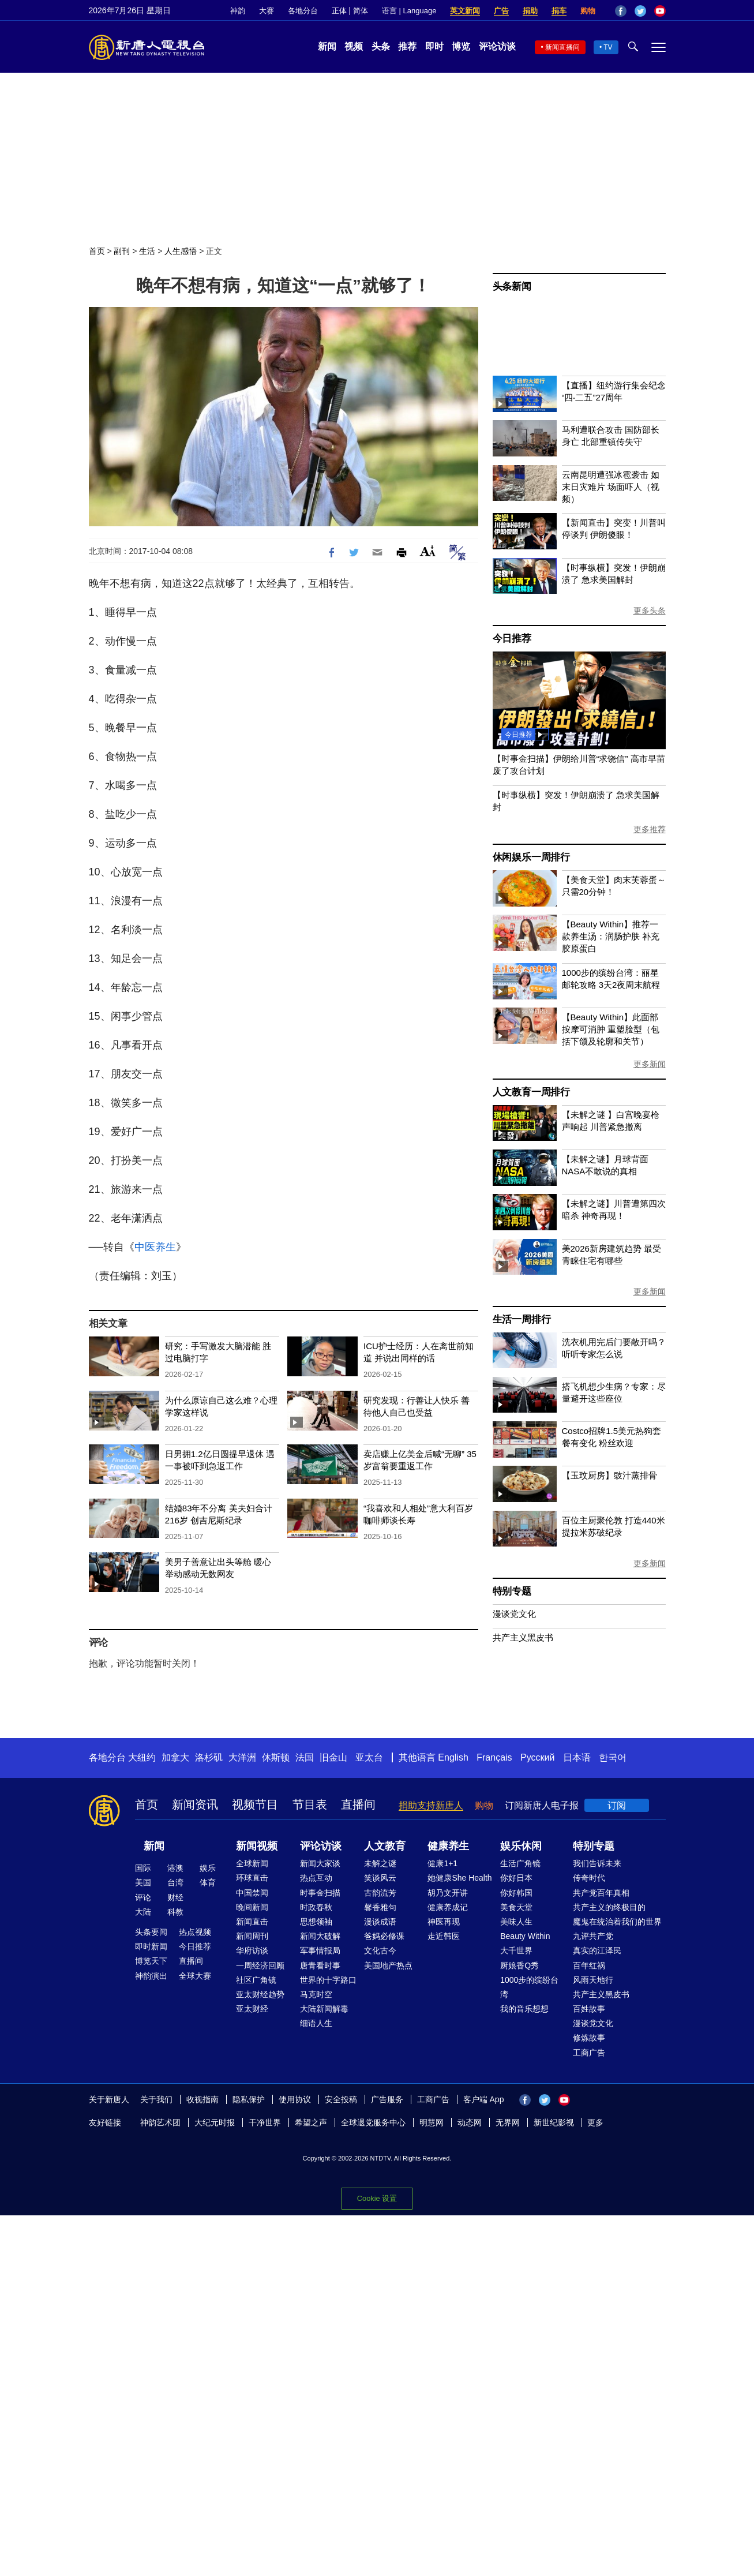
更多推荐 (649, 829)
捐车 (559, 10)
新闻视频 (256, 1846)
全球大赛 (195, 1975)
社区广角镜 (256, 1980)
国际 (143, 1868)
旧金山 (333, 1757)
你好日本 (516, 1877)
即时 (434, 46)
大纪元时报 (214, 2122)
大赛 (266, 10)
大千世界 (516, 1950)
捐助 (530, 10)
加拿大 (175, 1757)
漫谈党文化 (514, 1614)
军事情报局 (320, 1950)
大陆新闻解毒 (324, 2008)
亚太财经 (252, 2008)
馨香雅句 (380, 1907)
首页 (97, 251)
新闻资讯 (195, 1804)
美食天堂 (516, 1907)
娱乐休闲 (521, 1846)
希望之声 (311, 2122)
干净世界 (265, 2122)
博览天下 (151, 1960)
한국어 (613, 1757)
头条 (381, 46)
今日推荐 (512, 638)
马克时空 (316, 1994)
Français (494, 1757)
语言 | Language (409, 10)
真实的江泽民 (597, 1950)
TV (607, 47)
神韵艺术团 (160, 2122)
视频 (353, 46)
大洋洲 (242, 1757)
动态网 (469, 2122)
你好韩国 (516, 1892)
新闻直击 (252, 1921)
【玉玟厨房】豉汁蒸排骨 (609, 1475)
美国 (143, 1882)
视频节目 (255, 1804)
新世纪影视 (554, 2122)
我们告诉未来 (597, 1863)
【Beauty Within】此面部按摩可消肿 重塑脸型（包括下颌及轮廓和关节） (610, 1029)
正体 (339, 10)
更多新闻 (649, 1064)
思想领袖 (316, 1921)
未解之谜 (380, 1863)
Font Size (427, 551)
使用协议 (295, 2099)
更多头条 (649, 610)
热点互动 (316, 1877)
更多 (595, 2122)
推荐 (407, 46)
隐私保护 (248, 2099)
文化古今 (380, 1950)
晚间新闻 (252, 1907)
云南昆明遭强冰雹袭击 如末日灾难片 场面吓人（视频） (610, 487)
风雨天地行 (593, 1980)
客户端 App (483, 2099)
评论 (143, 1897)
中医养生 (155, 1247)
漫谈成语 (380, 1921)
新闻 (327, 46)
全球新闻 (252, 1863)
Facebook (621, 11)
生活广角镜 (520, 1863)
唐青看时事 (320, 1965)
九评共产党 (593, 1936)
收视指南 (202, 2099)
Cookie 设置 (377, 2198)
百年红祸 (589, 1965)
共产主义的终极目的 (609, 1907)
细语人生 (316, 2023)
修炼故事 (589, 2037)
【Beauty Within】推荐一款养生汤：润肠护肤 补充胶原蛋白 (610, 936)
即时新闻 (151, 1946)
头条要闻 (151, 1932)
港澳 (175, 1868)
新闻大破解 (320, 1936)
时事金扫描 (320, 1892)
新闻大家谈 (320, 1863)
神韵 (237, 10)
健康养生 (448, 1846)
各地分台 (303, 10)
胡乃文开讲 (447, 1892)
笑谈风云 (380, 1877)
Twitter (640, 11)
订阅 (616, 1805)
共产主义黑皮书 (523, 1637)
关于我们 (156, 2099)
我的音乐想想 (524, 2008)
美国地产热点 (388, 1965)
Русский (537, 1757)
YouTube (660, 11)
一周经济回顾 (260, 1965)
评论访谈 (497, 46)
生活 (147, 251)
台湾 (175, 1882)
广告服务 (387, 2099)
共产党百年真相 (601, 1892)
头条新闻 (512, 286)
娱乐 (208, 1868)
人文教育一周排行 (531, 1092)
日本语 (577, 1757)
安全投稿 (341, 2099)
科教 (175, 1911)
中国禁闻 (252, 1892)
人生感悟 (180, 251)
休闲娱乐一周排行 (531, 857)
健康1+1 (442, 1863)
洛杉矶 (209, 1757)
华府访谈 (252, 1950)
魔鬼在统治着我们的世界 (617, 1921)
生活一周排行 (522, 1319)
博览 (461, 46)
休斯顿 (276, 1757)
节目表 (309, 1804)
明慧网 (431, 2122)
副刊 (122, 251)
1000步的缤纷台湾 (529, 1987)
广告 (501, 10)
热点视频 (195, 1932)
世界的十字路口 (328, 1980)
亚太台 (369, 1757)
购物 (587, 10)
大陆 (143, 1911)
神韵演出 (151, 1975)
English (453, 1757)
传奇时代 (589, 1877)
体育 (208, 1882)
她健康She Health (459, 1877)
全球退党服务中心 (373, 2122)
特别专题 (512, 1591)
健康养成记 (447, 1907)
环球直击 (252, 1877)
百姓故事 (589, 2008)
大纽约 (142, 1757)
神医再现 (443, 1921)
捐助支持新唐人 (431, 1805)
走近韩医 (443, 1936)
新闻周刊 (252, 1936)
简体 (360, 10)
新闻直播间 (562, 47)
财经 (175, 1897)
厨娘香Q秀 (519, 1965)
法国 (304, 1757)
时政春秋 (316, 1907)
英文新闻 (465, 10)
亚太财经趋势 (260, 1994)
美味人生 (516, 1921)
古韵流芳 (380, 1892)
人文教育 (385, 1846)
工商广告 (589, 2052)
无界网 (508, 2122)
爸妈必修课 (384, 1936)
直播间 (358, 1804)
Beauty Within (525, 1936)
